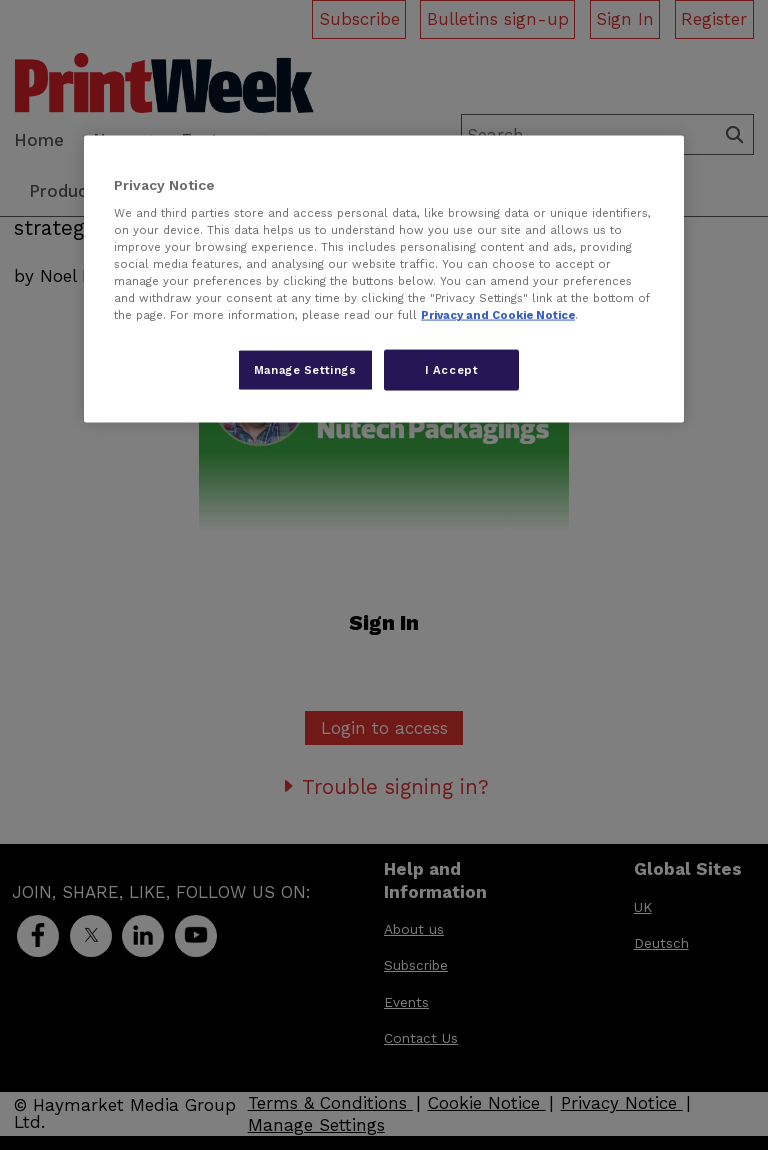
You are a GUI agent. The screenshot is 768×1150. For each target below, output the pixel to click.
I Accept (452, 369)
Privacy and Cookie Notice (498, 315)
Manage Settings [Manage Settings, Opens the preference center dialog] (305, 369)
